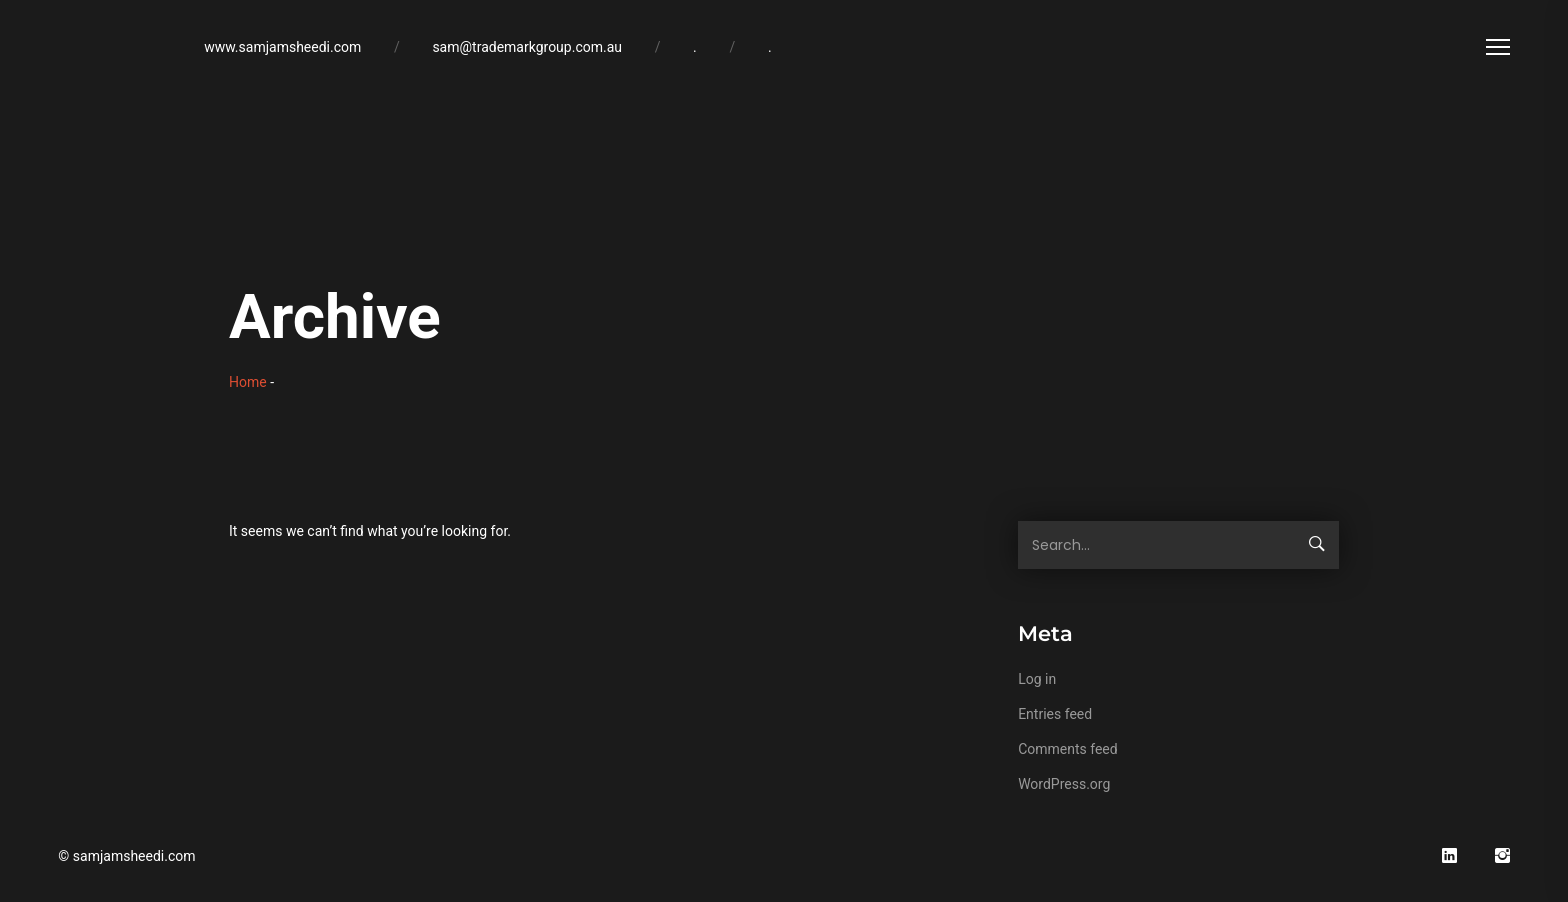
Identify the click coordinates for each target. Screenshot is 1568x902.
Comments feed (1068, 749)
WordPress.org (1064, 784)
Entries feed (1055, 714)
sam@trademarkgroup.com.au (527, 47)
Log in (1037, 679)
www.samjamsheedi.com (282, 47)
